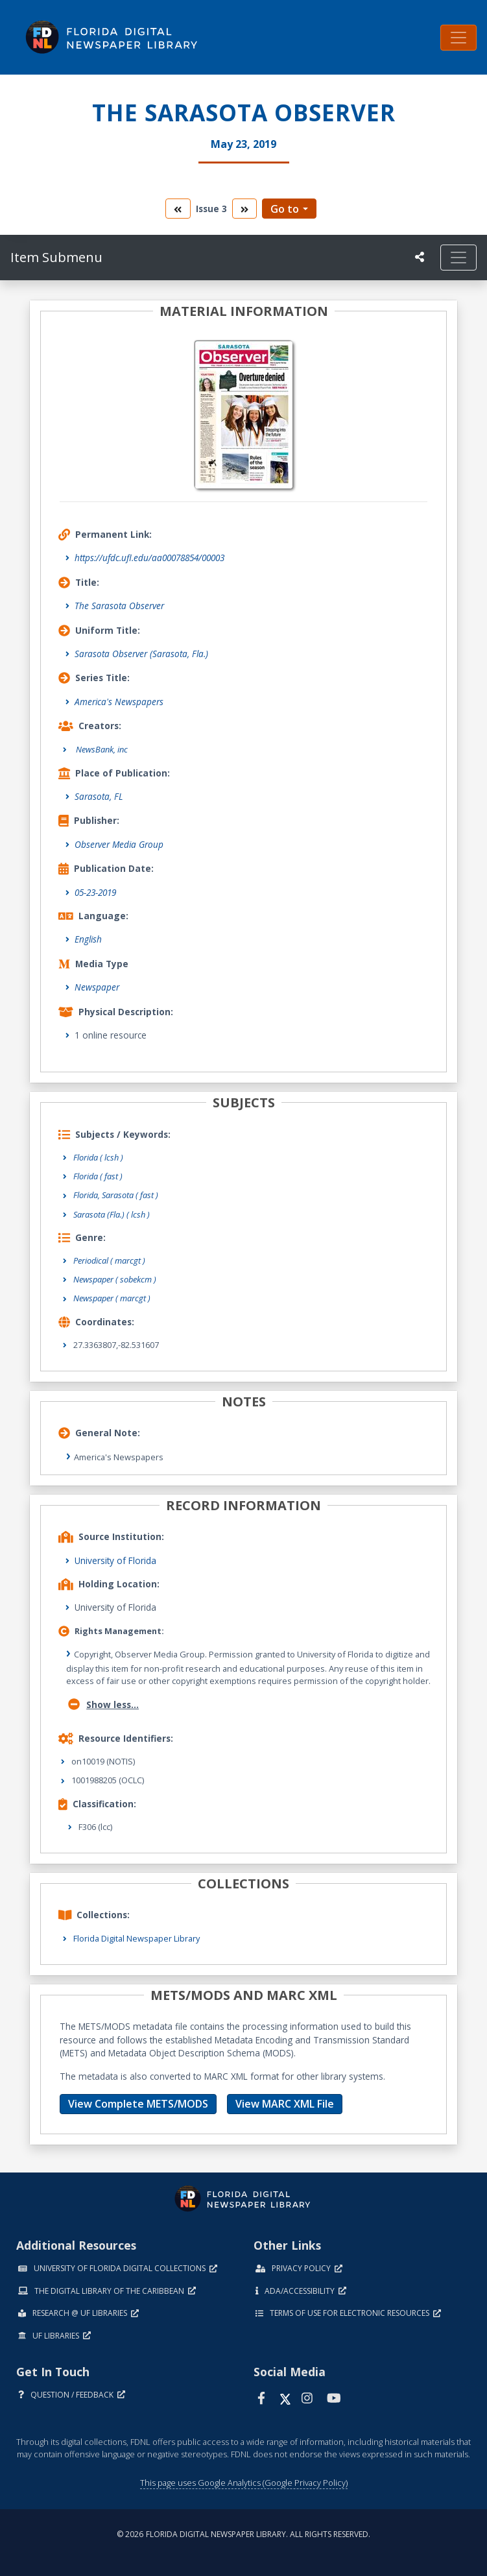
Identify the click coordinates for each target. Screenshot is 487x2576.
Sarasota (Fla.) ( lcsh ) (111, 1214)
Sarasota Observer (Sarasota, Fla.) (141, 653)
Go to (284, 209)
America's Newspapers (119, 701)
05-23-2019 (95, 892)
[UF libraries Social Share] (419, 256)
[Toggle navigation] (458, 38)
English (88, 939)
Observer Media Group (119, 844)
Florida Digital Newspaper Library (136, 1938)
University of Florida (115, 1560)
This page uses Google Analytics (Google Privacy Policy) (244, 2482)
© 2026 (243, 2534)
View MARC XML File (284, 2104)
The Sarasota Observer (119, 605)
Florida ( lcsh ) (98, 1157)
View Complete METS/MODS (138, 2104)
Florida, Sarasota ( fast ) (115, 1195)
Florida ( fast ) (98, 1176)
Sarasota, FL (99, 796)
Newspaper (97, 987)
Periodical (109, 1260)
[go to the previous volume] (177, 209)
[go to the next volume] (244, 209)
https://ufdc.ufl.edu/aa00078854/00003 (149, 557)
